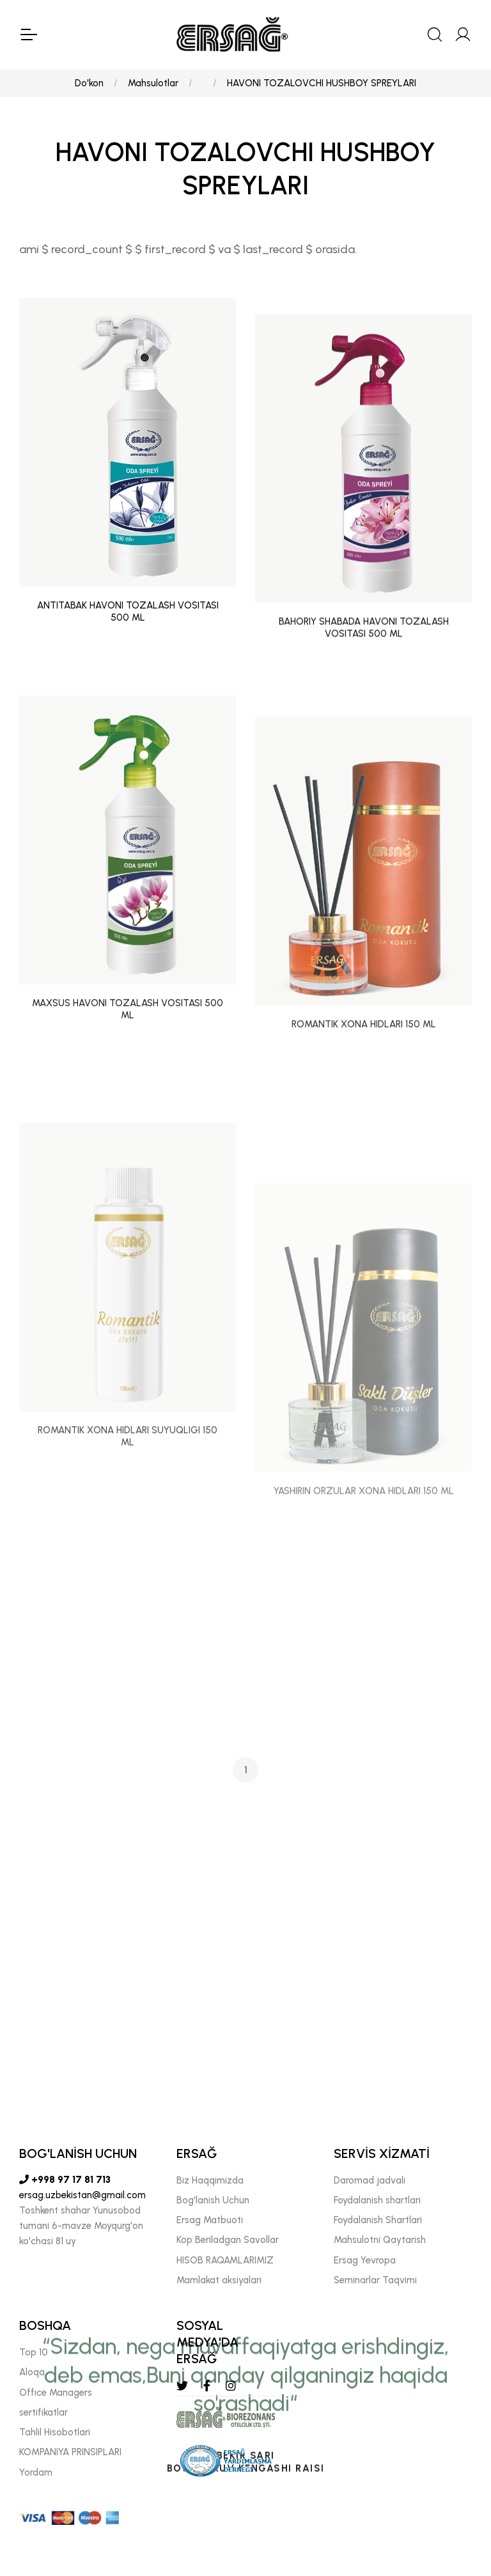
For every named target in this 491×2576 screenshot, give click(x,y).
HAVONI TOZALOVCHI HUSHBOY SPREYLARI (321, 83)
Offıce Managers (55, 2392)
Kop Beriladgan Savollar (227, 2240)
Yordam (35, 2472)
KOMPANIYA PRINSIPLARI (70, 2452)
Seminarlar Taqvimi (375, 2280)
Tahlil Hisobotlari (54, 2432)
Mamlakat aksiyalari (218, 2280)
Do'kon (89, 83)
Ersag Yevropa (365, 2260)
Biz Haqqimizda (210, 2180)
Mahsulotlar (153, 83)
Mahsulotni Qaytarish (380, 2240)
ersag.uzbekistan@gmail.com (82, 2195)
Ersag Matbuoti (209, 2220)
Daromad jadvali (369, 2180)
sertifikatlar (43, 2412)
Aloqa (32, 2372)
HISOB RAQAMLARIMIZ (225, 2260)
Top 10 (33, 2352)
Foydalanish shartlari (377, 2200)
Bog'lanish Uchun (212, 2200)
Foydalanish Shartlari (378, 2220)
